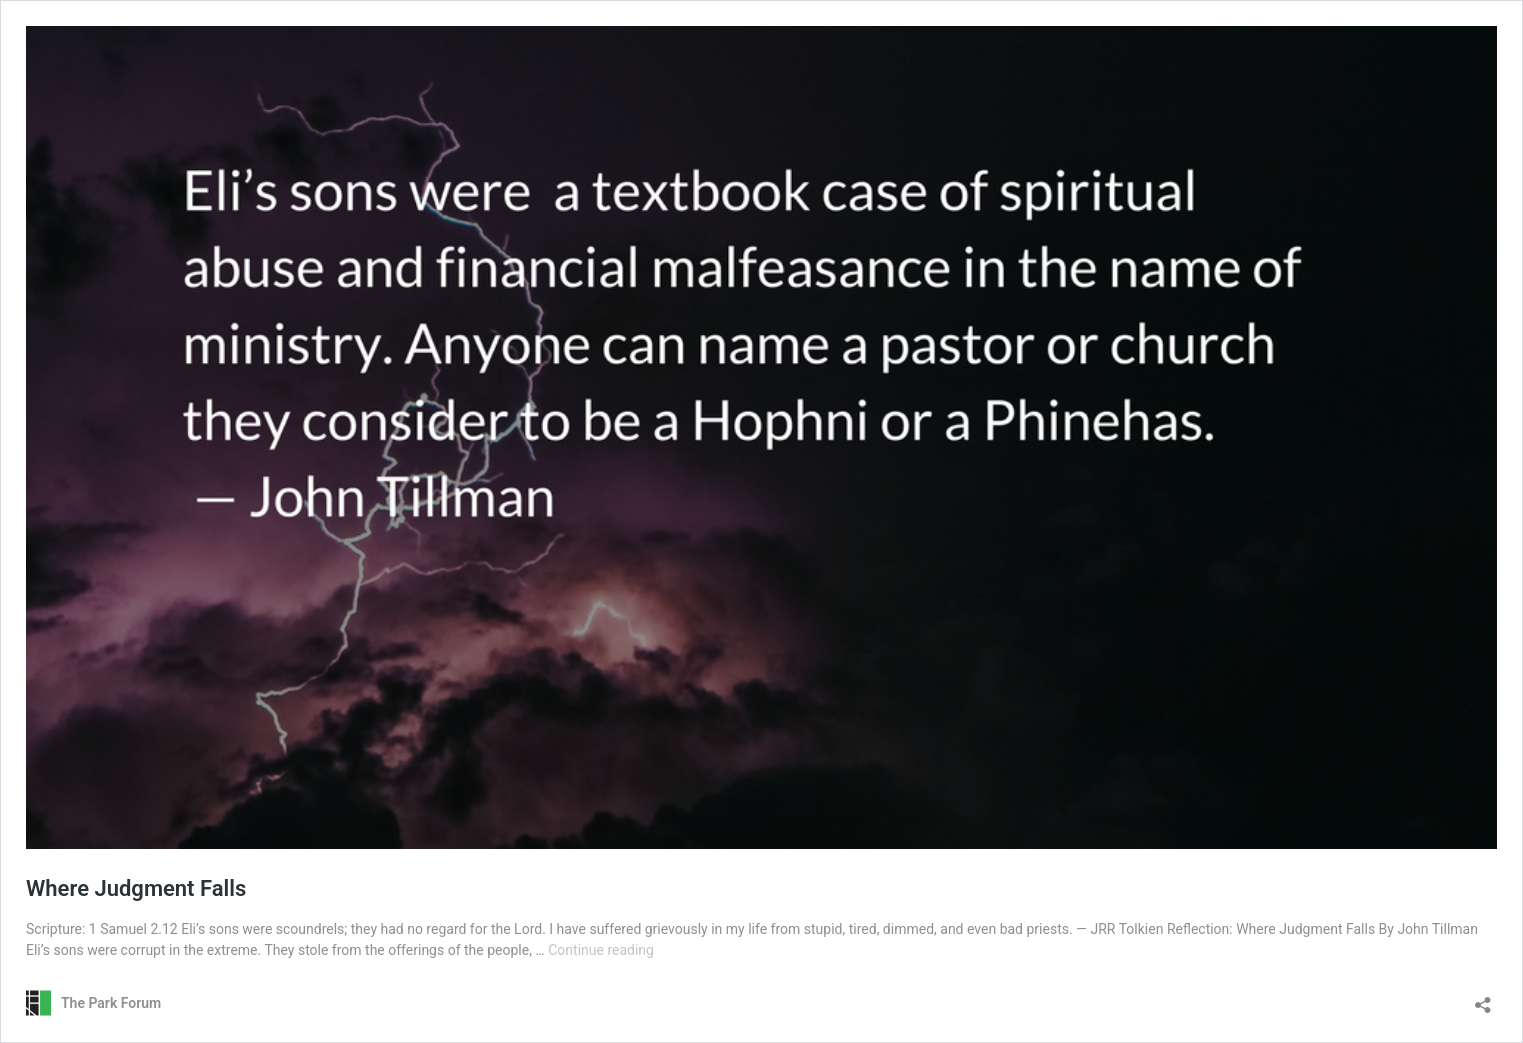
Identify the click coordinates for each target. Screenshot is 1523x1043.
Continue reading (601, 950)
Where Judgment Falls (136, 888)
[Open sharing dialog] (1483, 998)
